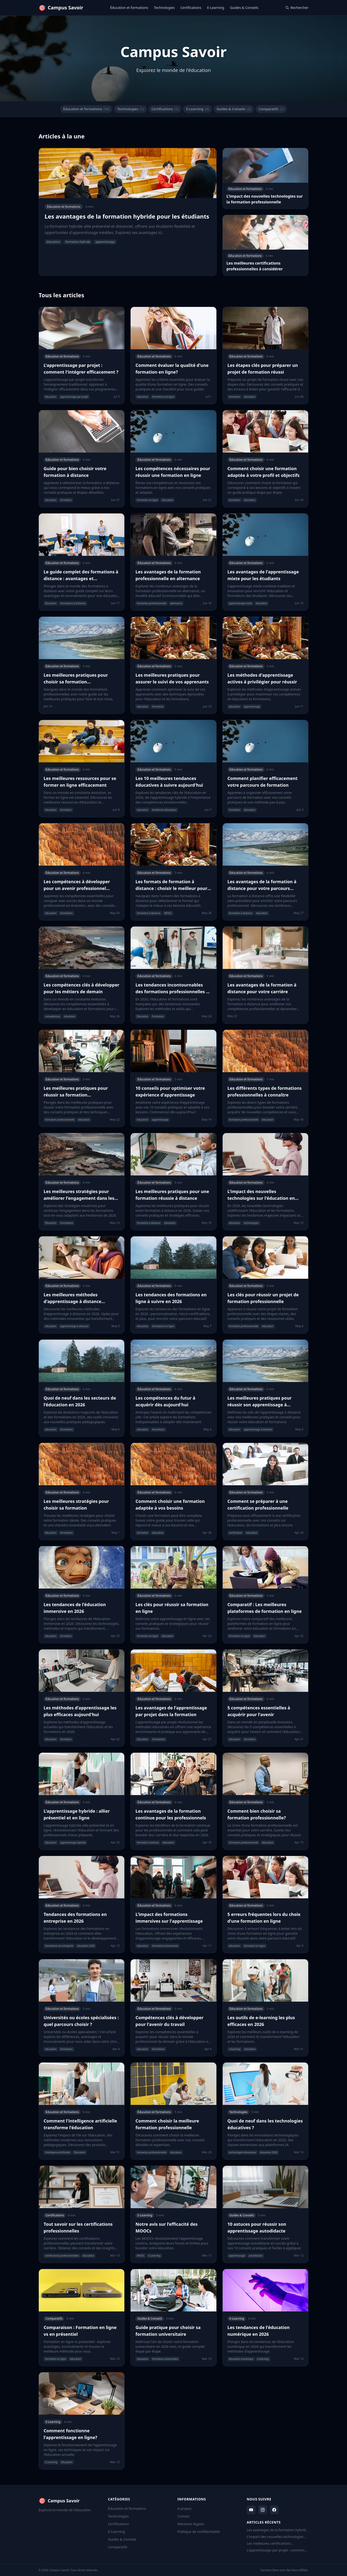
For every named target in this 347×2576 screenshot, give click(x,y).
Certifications (190, 7)
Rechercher (296, 7)
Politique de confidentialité (198, 2531)
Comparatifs (271, 109)
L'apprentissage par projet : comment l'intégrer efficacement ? (276, 2550)
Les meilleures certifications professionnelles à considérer (270, 2543)
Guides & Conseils (244, 7)
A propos (184, 2508)
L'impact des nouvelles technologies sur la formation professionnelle (275, 2536)
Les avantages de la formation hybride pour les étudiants (277, 2530)
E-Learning (215, 7)
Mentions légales (190, 2524)
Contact (183, 2516)
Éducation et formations (129, 7)
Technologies (164, 7)
